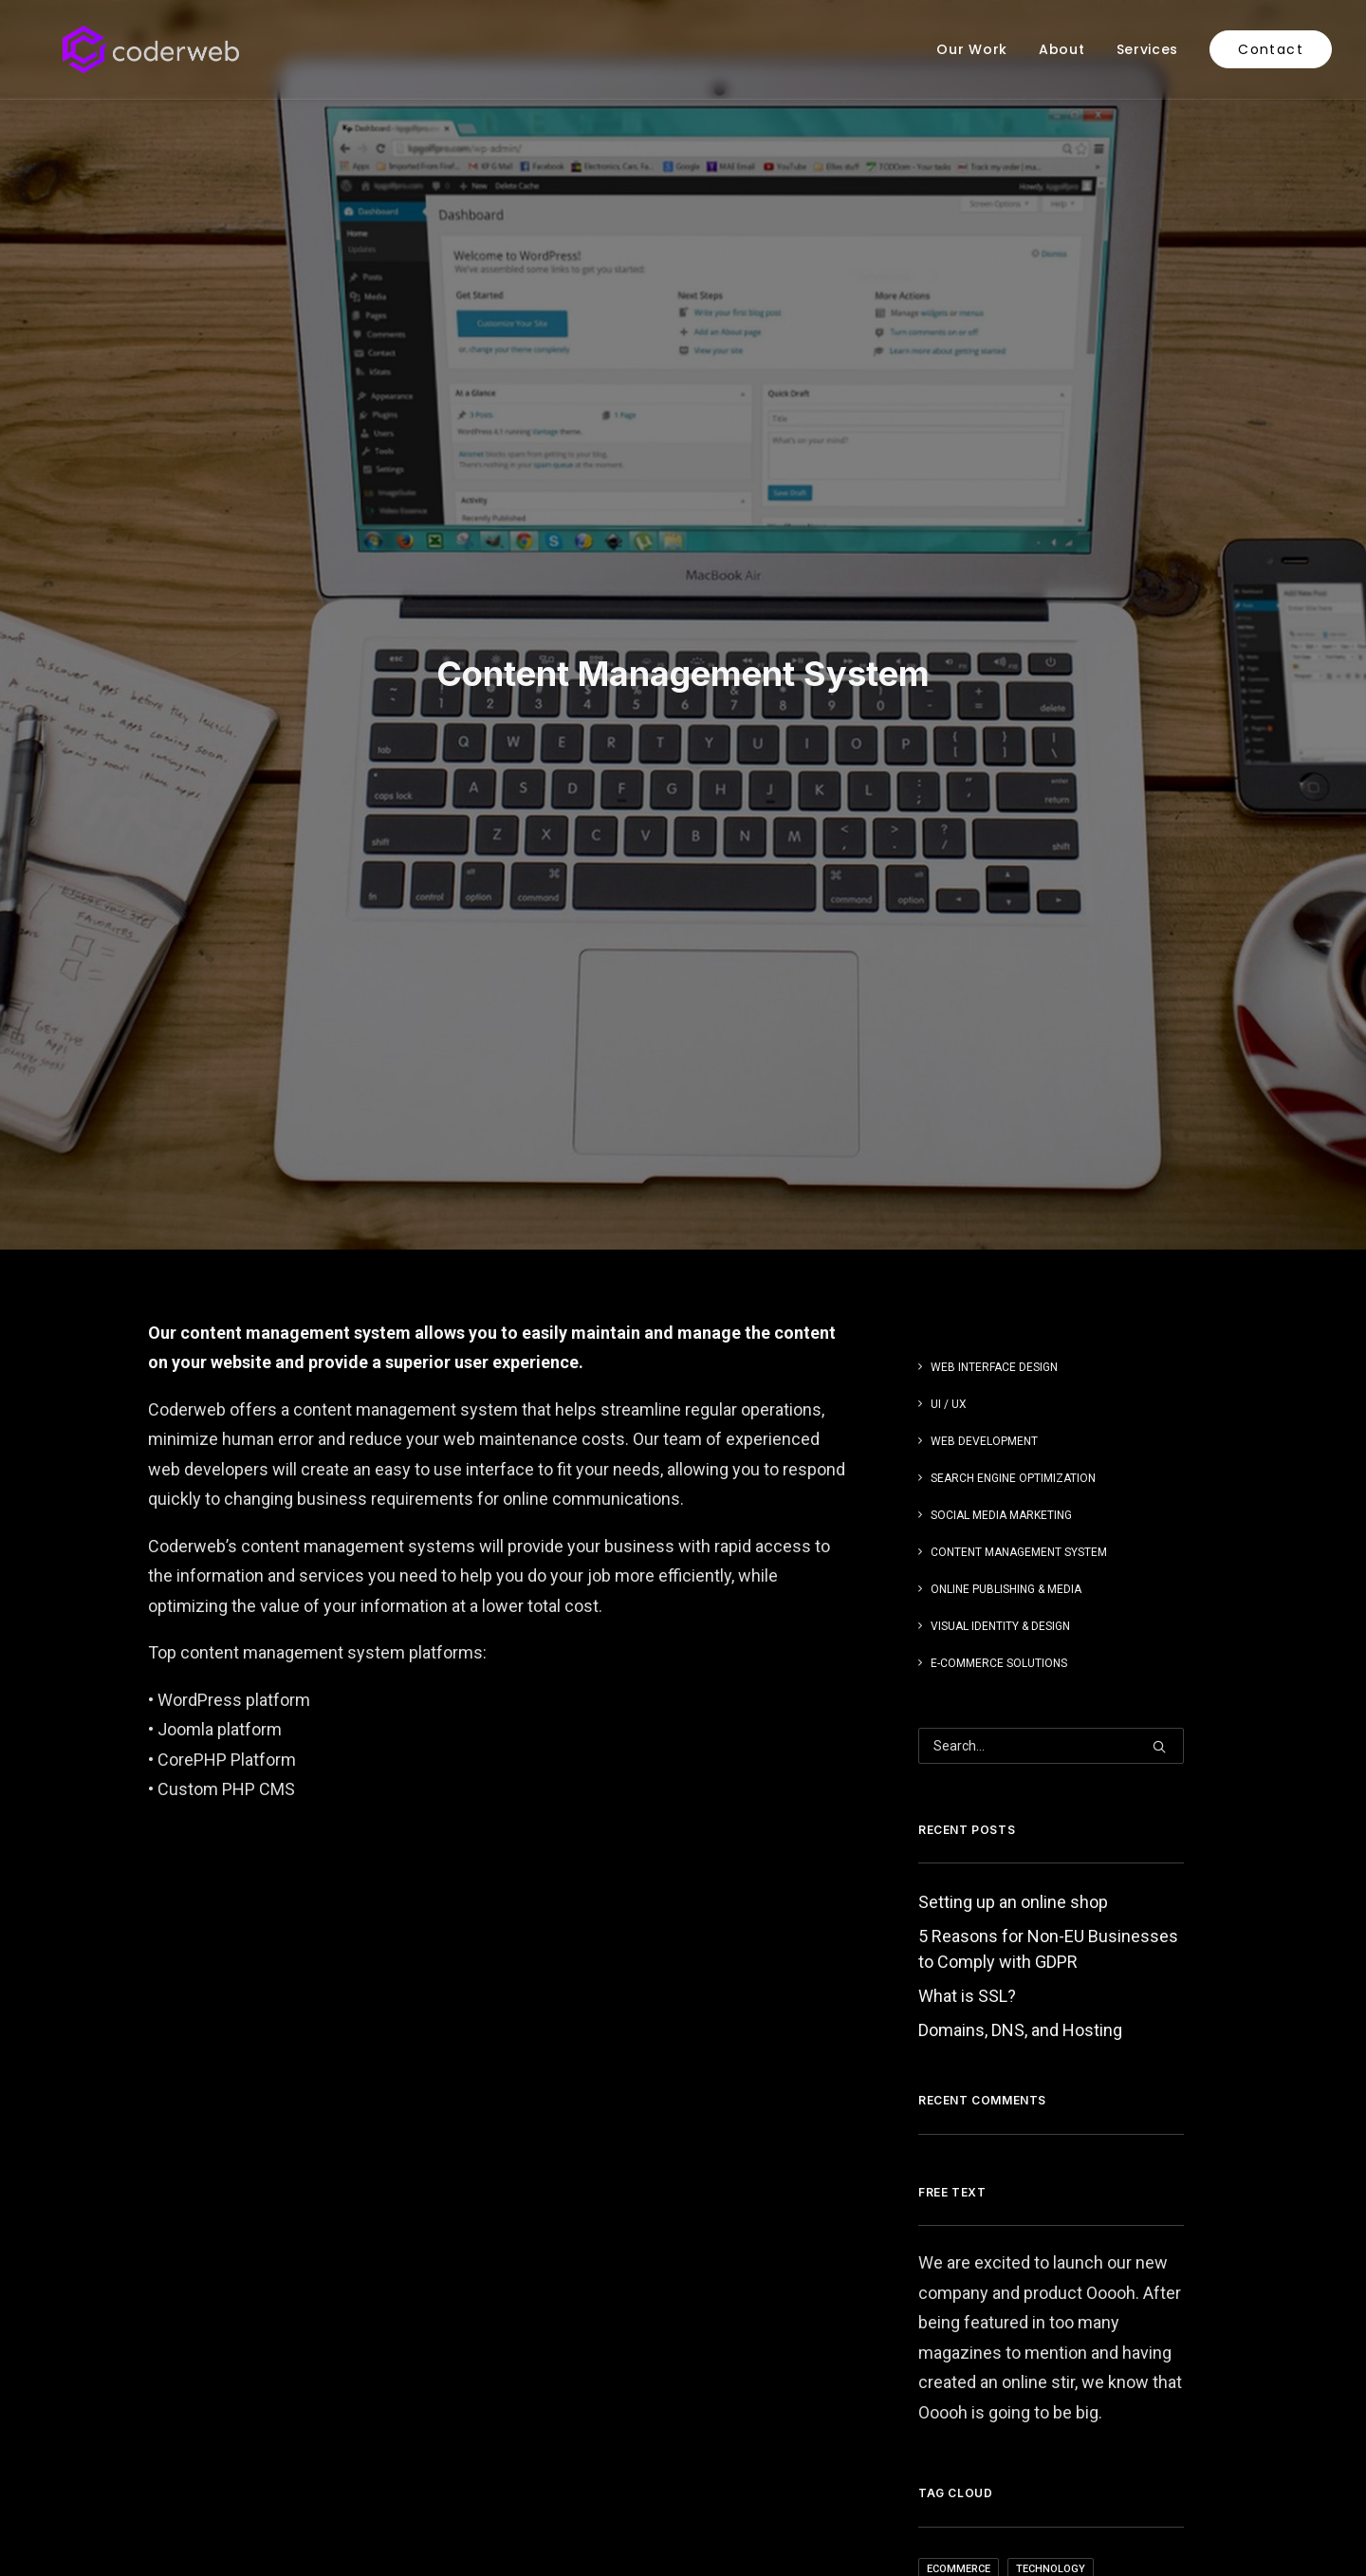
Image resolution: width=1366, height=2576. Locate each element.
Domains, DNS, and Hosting (1020, 1692)
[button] (1159, 1409)
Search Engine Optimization (1013, 1140)
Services (1148, 49)
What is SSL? (967, 1658)
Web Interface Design (994, 1029)
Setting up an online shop (1013, 1564)
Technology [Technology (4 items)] (1050, 2230)
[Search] (1051, 1408)
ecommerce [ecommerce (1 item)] (958, 2230)
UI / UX (949, 1066)
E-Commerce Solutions (999, 1325)
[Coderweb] (122, 49)
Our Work (971, 49)
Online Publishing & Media (1006, 1251)
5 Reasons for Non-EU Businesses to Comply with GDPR (1048, 1611)
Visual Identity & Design (1000, 1288)
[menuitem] (978, 49)
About (1062, 49)
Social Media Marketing (1001, 1177)
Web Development (984, 1103)
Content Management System (1019, 1214)
